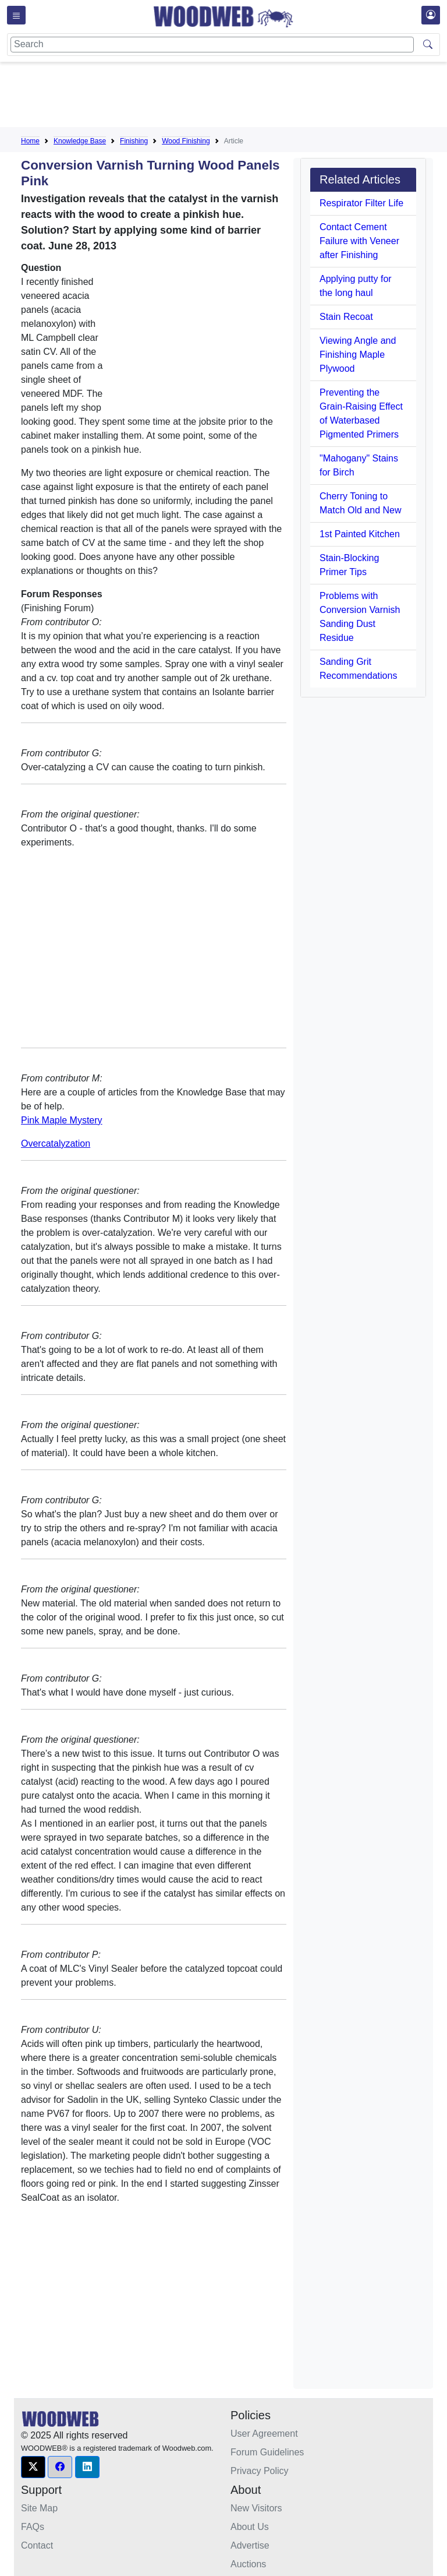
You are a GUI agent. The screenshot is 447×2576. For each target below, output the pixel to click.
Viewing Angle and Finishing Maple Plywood (358, 354)
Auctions (248, 2564)
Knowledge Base (80, 141)
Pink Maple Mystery (61, 1120)
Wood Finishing (186, 141)
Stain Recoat (346, 317)
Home (30, 141)
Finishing (134, 141)
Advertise (249, 2545)
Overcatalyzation (55, 1143)
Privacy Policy (259, 2471)
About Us (249, 2527)
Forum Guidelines (267, 2452)
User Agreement (264, 2433)
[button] (33, 2467)
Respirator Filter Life (361, 203)
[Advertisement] (233, 97)
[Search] (212, 44)
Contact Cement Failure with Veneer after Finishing (359, 241)
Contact (37, 2545)
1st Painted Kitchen (360, 534)
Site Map (39, 2508)
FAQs (32, 2527)
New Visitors (256, 2508)
